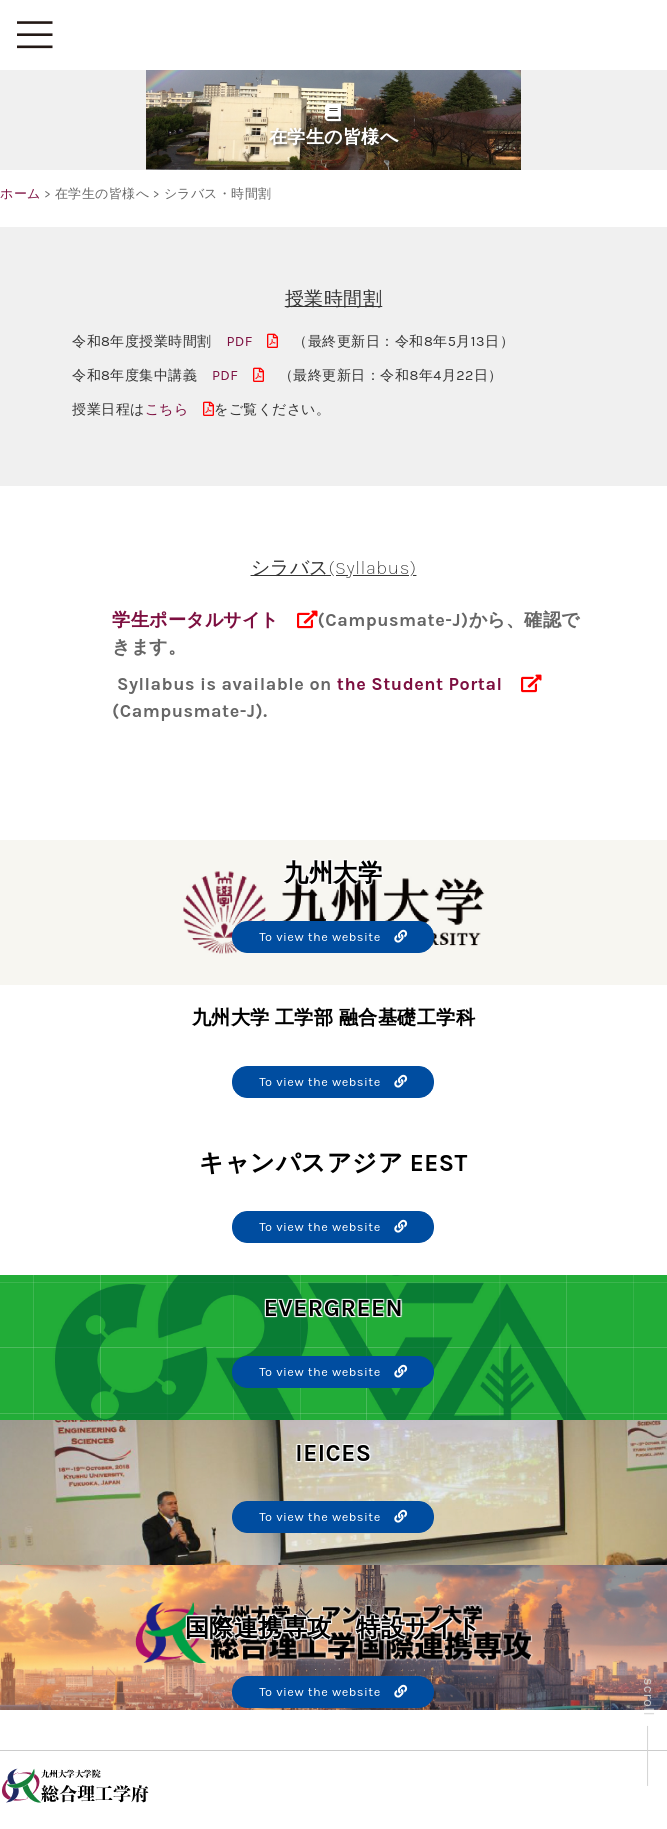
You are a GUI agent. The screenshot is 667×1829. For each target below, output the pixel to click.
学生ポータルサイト (195, 620)
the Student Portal (420, 684)
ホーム (20, 193)
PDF (252, 341)
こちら (180, 409)
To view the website (333, 936)
